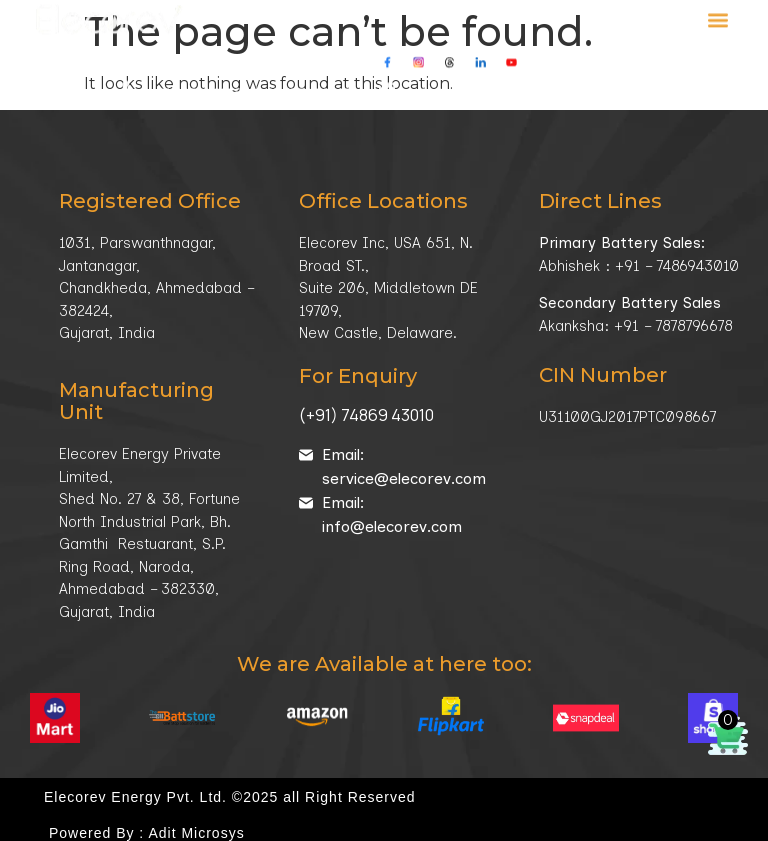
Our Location (610, 79)
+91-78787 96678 (309, 79)
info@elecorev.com (465, 79)
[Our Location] (548, 77)
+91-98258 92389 (201, 79)
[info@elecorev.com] (387, 77)
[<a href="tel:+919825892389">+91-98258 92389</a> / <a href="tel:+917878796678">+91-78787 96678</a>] (128, 77)
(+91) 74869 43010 (366, 415)
